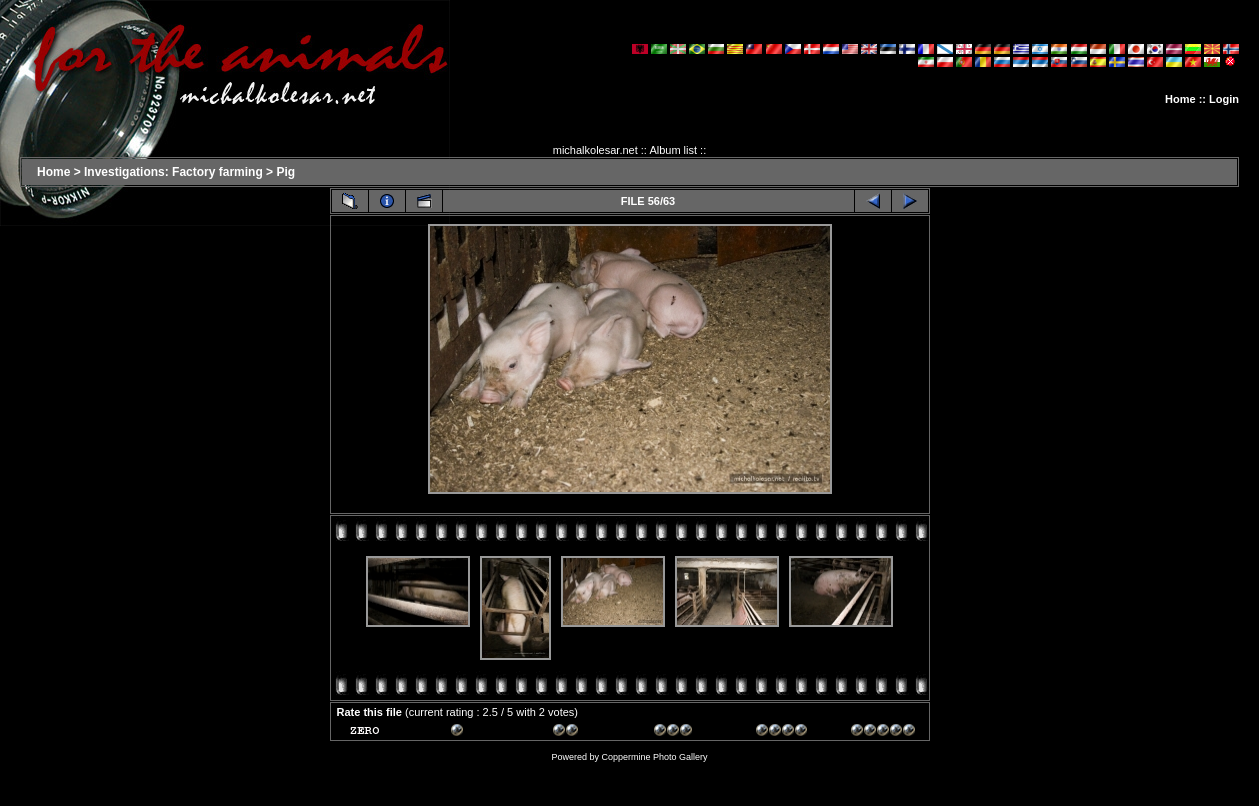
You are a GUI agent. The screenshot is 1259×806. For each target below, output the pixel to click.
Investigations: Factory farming (173, 172)
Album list (673, 150)
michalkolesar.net (595, 150)
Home (1180, 99)
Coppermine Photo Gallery (654, 757)
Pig (285, 172)
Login (1224, 99)
